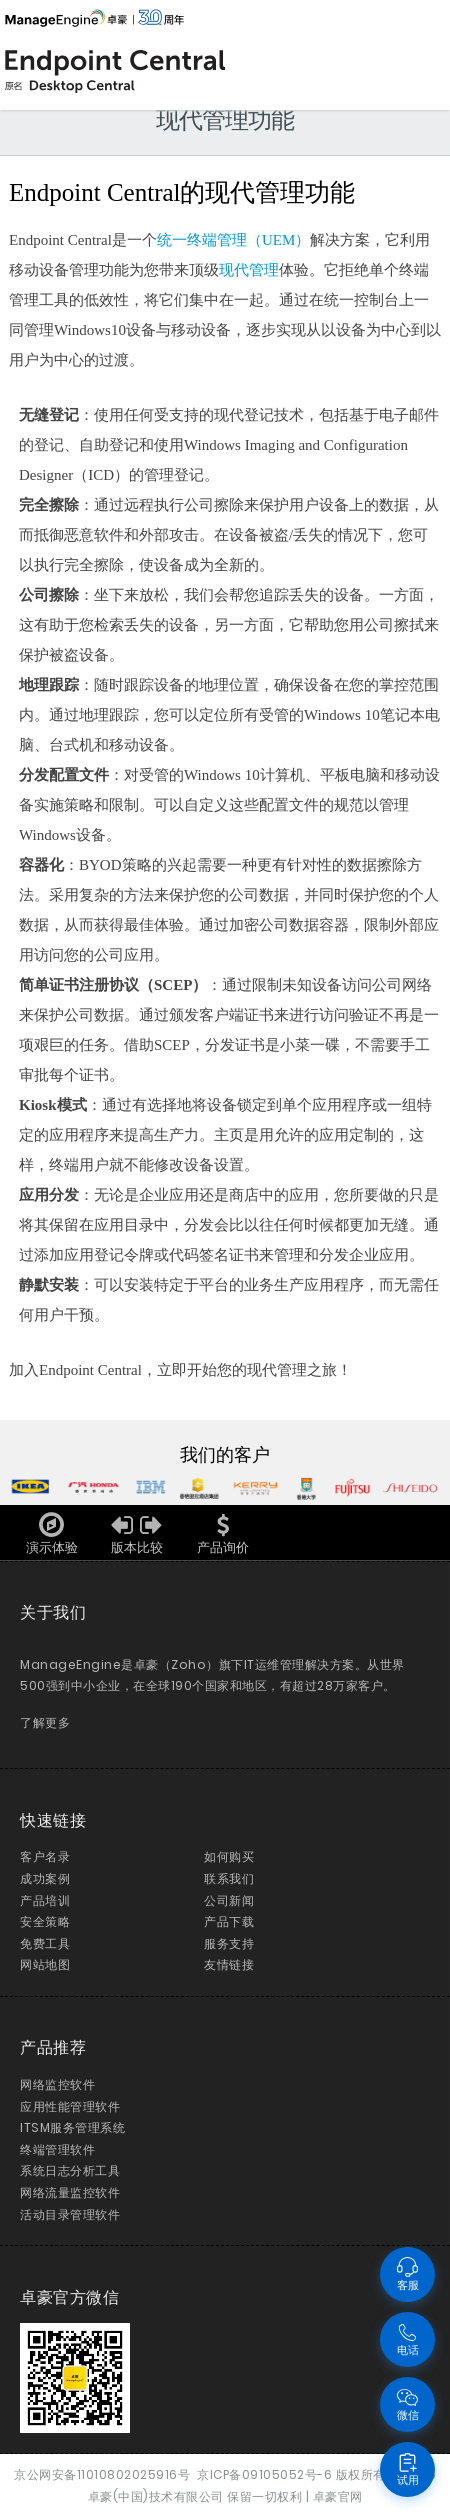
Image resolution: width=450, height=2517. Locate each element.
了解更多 (45, 1722)
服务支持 (229, 1943)
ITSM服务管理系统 (72, 2127)
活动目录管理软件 (70, 2214)
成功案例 (45, 1878)
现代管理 (249, 270)
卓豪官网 (338, 2496)
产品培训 (45, 1900)
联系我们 (229, 1878)
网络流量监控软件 (70, 2192)
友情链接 (229, 1964)
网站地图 (45, 1964)
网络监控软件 (57, 2084)
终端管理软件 (57, 2149)
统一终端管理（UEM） (233, 240)
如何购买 (229, 1856)
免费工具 (45, 1943)
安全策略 (45, 1921)
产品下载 (229, 1921)
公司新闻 (229, 1900)
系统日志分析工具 (70, 2170)
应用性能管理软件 (70, 2106)
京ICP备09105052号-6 (264, 2474)
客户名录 (45, 1856)
